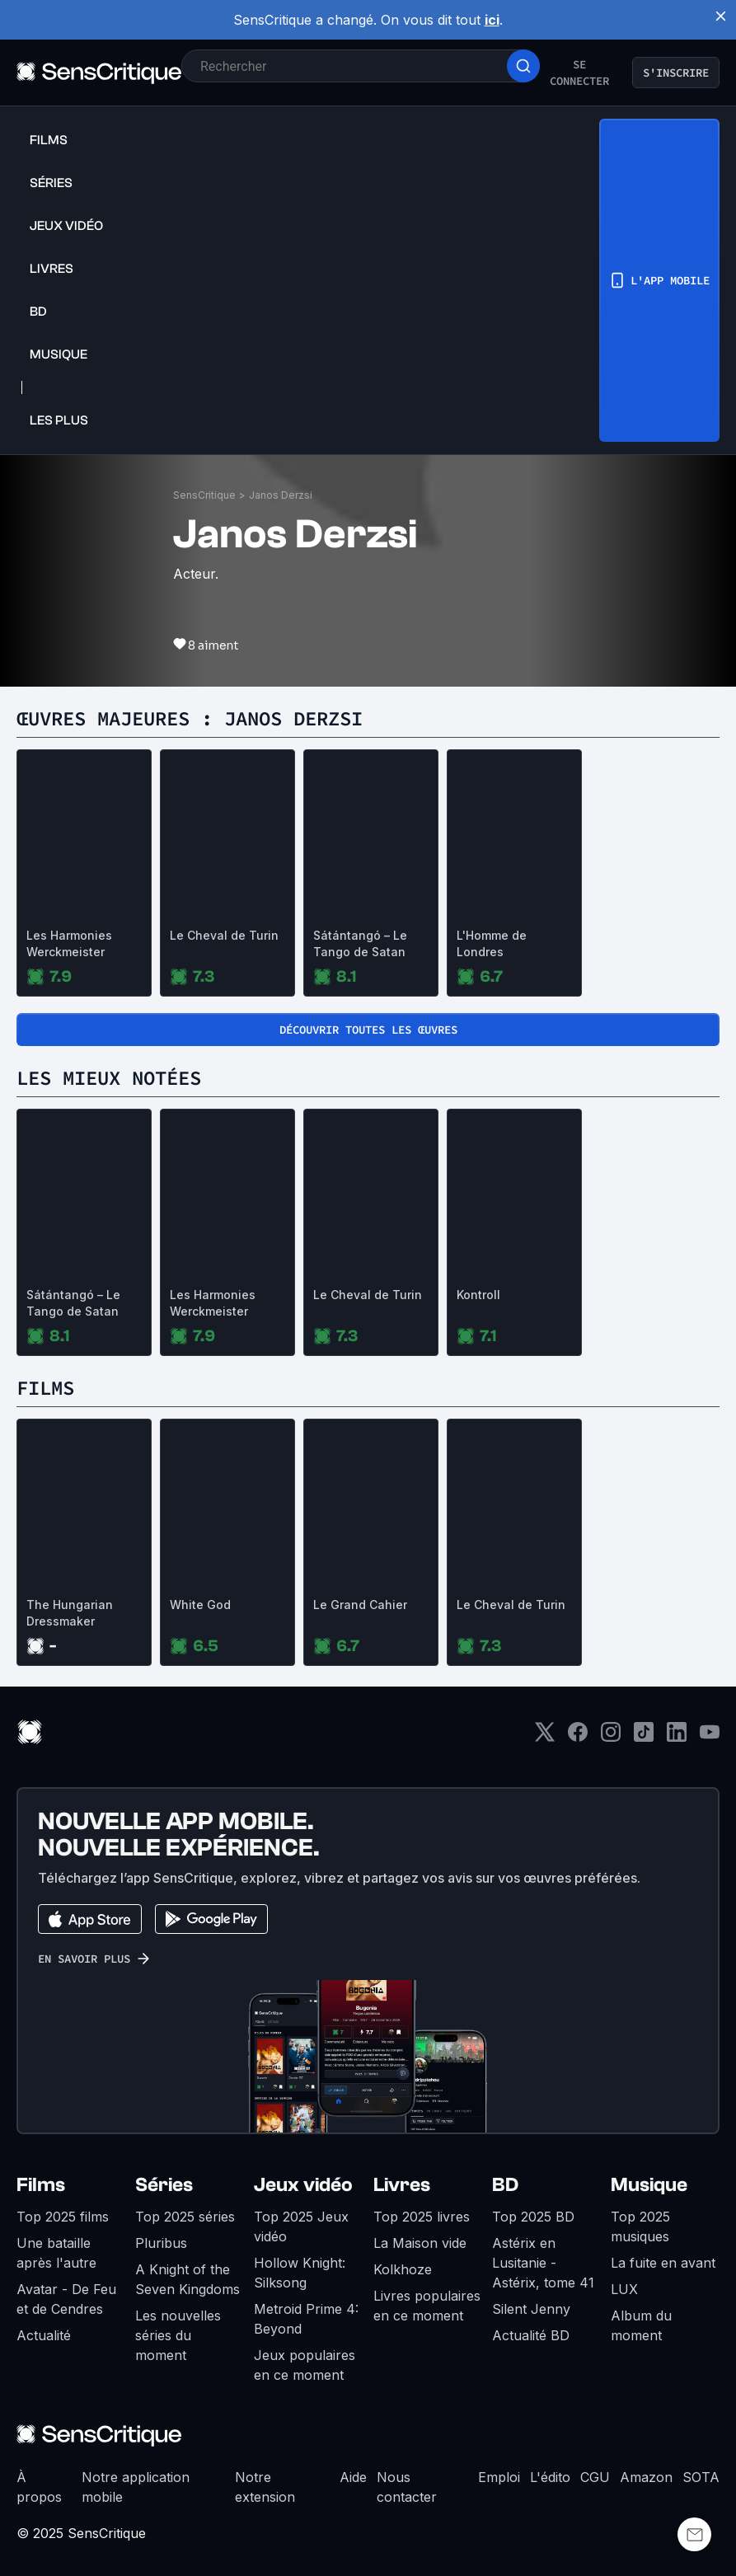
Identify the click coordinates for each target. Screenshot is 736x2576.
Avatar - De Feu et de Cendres (66, 2299)
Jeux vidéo (303, 2185)
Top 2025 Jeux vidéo (301, 2226)
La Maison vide (419, 2243)
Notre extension (265, 2487)
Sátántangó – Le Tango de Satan (360, 943)
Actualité (43, 2335)
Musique (649, 2185)
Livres (401, 2185)
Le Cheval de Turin (224, 935)
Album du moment (641, 2325)
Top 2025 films (62, 2216)
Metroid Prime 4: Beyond (306, 2319)
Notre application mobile (136, 2487)
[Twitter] (545, 1737)
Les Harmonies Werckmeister (69, 943)
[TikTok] (644, 1737)
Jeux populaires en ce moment (304, 2365)
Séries (164, 2185)
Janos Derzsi (280, 495)
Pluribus (161, 2243)
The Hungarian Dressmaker (69, 1613)
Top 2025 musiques (640, 2226)
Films (40, 2185)
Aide (353, 2477)
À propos (39, 2487)
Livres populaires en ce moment (427, 2305)
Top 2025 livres (421, 2216)
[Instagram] (611, 1737)
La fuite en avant (663, 2263)
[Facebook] (578, 1737)
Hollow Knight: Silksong (299, 2273)
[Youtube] (710, 1737)
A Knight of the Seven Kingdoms (187, 2279)
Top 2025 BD (533, 2216)
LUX (624, 2289)
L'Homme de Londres (492, 943)
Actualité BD (531, 2335)
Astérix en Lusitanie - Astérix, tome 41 (543, 2263)
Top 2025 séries (185, 2216)
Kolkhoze (402, 2269)
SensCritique (204, 495)
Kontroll (478, 1295)
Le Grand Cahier (360, 1605)
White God (200, 1605)
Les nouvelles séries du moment (178, 2335)
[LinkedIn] (677, 1737)
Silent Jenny (531, 2309)
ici (492, 20)
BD (505, 2185)
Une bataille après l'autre (56, 2253)
